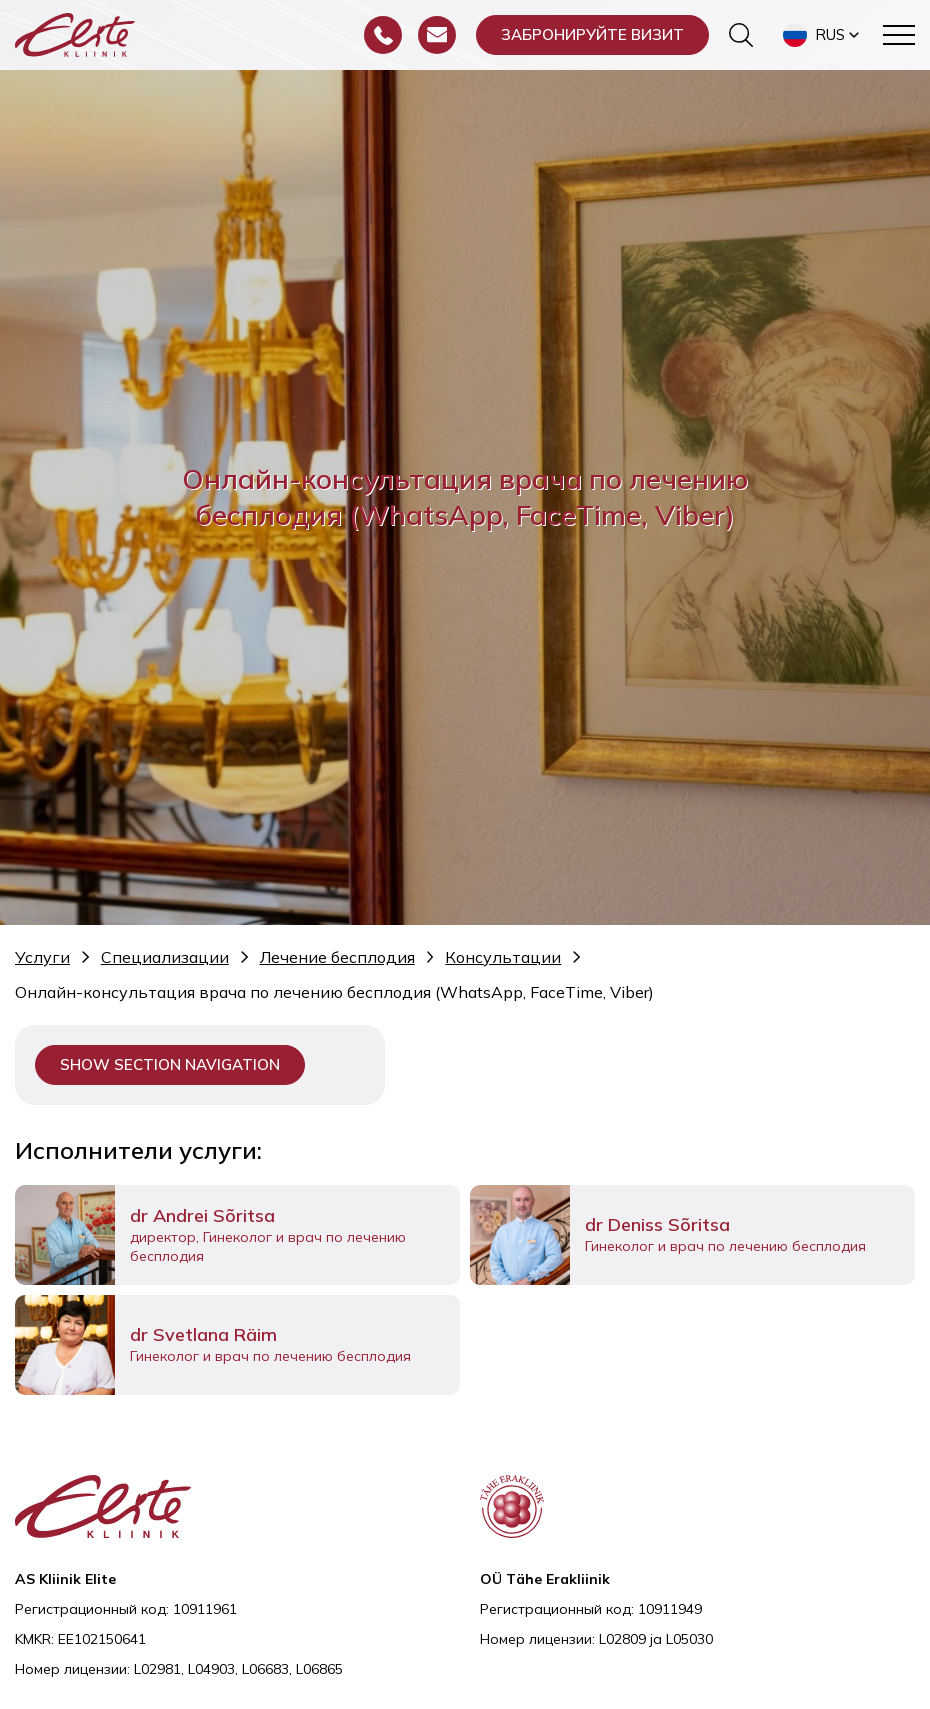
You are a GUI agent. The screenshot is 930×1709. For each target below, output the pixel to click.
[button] (823, 35)
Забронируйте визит (592, 34)
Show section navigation (170, 1064)
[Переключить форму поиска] (741, 35)
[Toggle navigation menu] (899, 35)
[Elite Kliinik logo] (75, 33)
